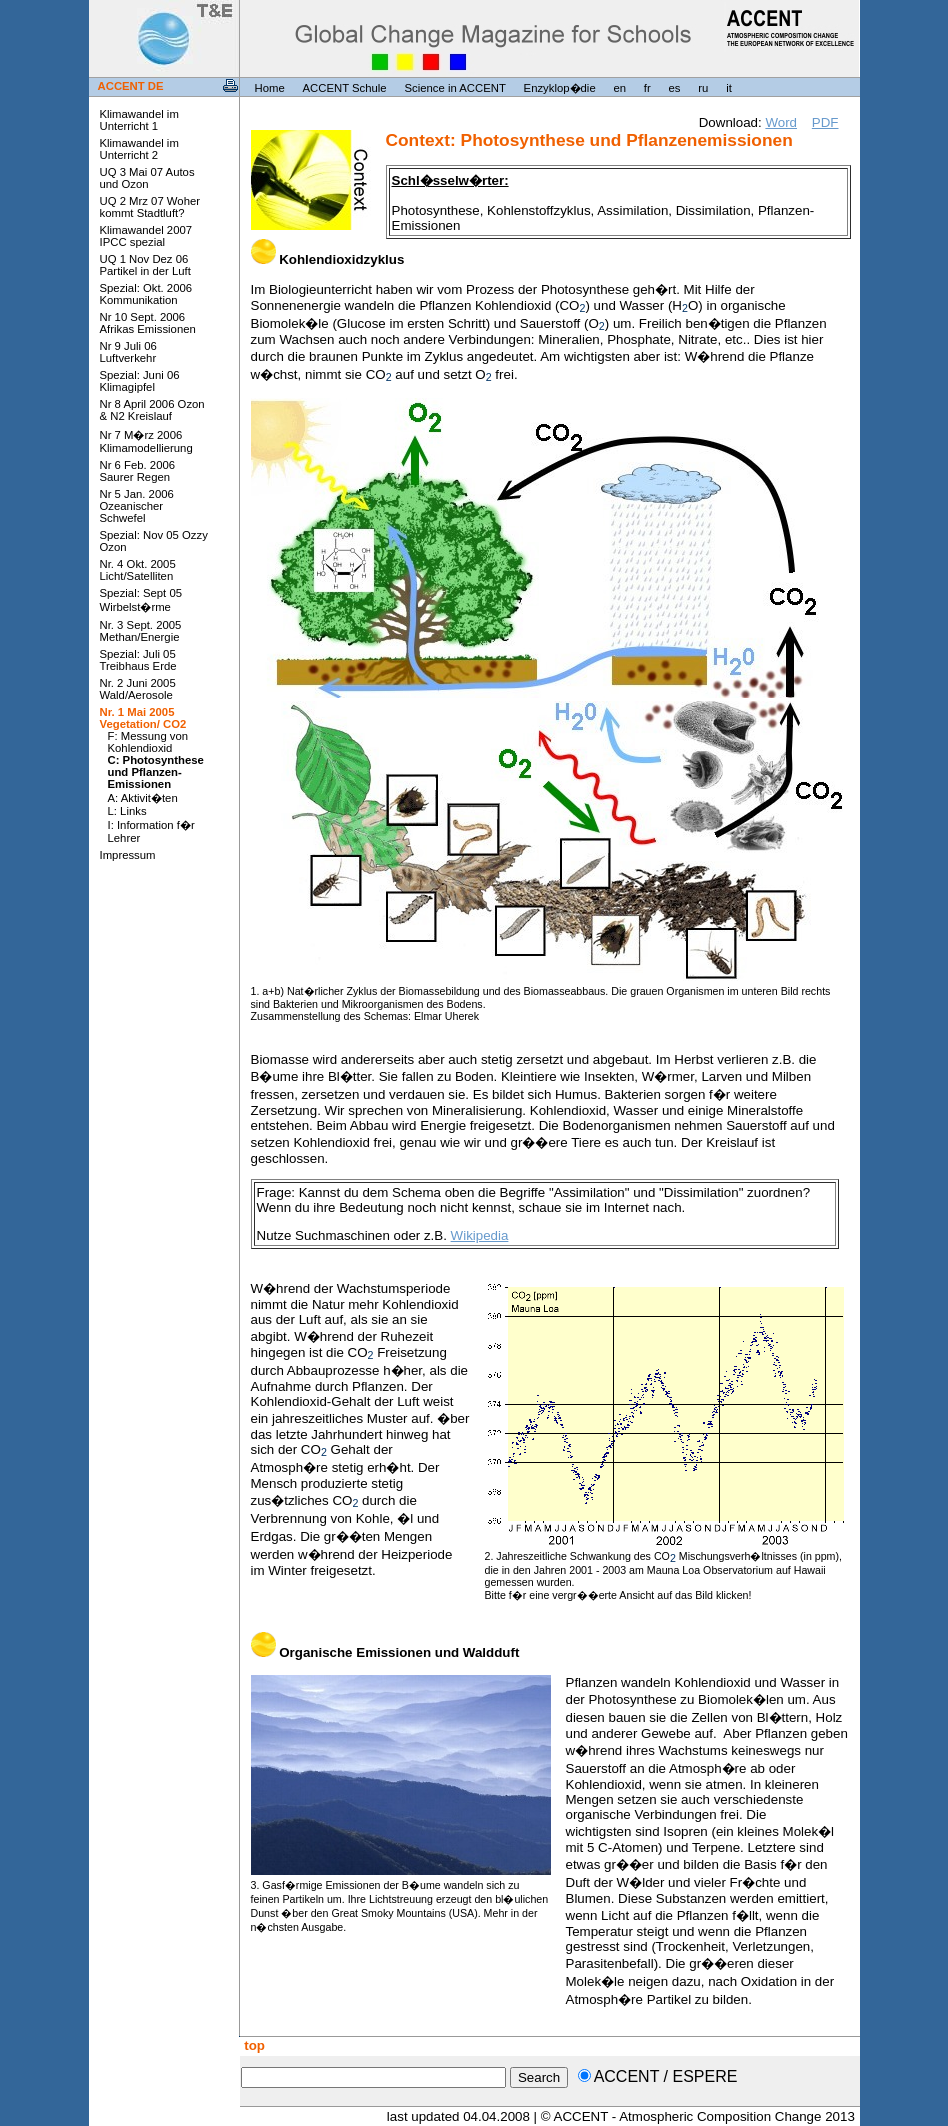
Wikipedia (480, 1235)
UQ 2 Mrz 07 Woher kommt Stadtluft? (150, 207)
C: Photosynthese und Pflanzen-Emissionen (156, 772)
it (729, 88)
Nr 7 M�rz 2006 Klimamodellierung (146, 441)
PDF (825, 122)
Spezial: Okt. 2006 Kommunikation (146, 294)
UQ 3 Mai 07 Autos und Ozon (147, 178)
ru (703, 88)
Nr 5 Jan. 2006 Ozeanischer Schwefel (137, 506)
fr (647, 88)
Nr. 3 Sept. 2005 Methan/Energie (141, 631)
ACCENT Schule (345, 88)
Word (781, 122)
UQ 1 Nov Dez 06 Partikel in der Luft (145, 265)
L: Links (127, 811)
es (675, 88)
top (253, 2045)
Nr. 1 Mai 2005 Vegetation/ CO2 (143, 718)
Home (270, 88)
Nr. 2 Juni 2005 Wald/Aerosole (138, 689)
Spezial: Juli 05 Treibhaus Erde (138, 660)
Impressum (128, 855)
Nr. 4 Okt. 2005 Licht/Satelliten (138, 570)
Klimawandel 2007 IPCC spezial (146, 236)
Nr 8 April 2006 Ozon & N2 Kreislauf (152, 410)
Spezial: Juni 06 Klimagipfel (140, 381)
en (619, 88)
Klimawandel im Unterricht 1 (139, 120)
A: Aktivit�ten (143, 798)
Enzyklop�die (560, 88)
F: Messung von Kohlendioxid (148, 742)
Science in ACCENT (454, 88)
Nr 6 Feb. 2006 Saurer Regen (138, 471)
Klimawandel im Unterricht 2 (139, 149)
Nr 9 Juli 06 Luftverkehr (128, 352)
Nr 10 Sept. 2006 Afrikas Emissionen (148, 323)
